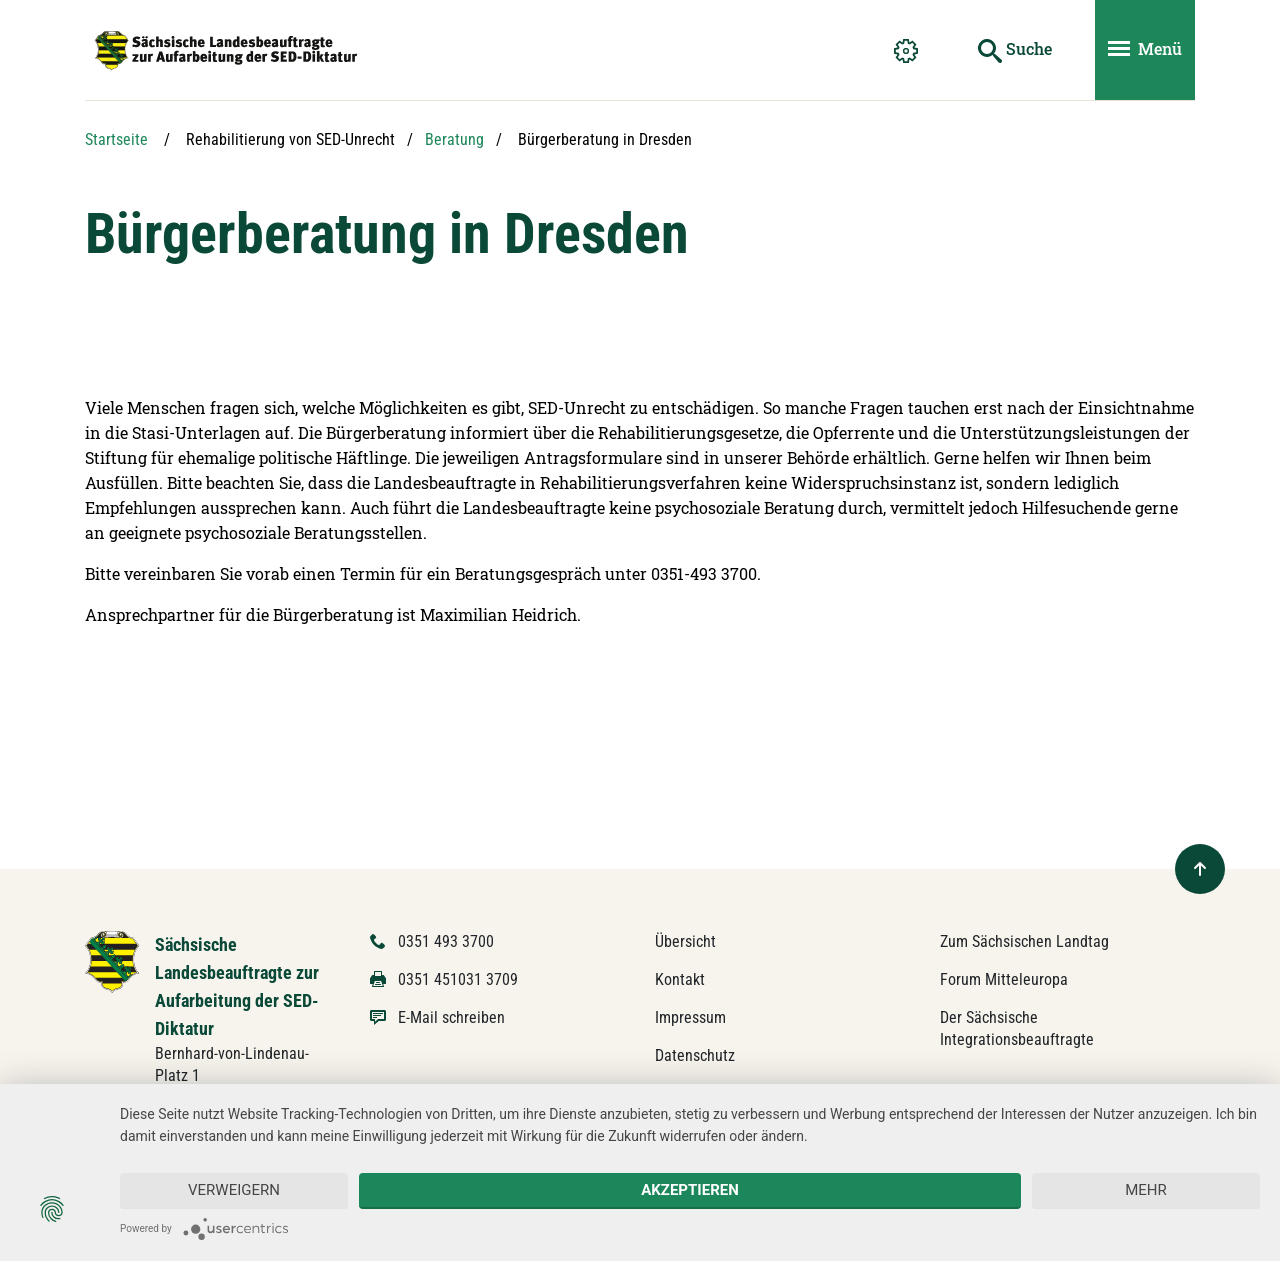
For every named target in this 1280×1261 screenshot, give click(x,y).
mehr (1146, 1190)
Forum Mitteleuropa (1004, 979)
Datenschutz (695, 1055)
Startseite (116, 139)
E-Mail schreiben (451, 1017)
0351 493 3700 (446, 941)
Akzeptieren (690, 1190)
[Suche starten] (1015, 50)
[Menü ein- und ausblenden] (1145, 50)
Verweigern (234, 1190)
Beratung (454, 139)
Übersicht (685, 941)
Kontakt (680, 979)
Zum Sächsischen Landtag (1024, 941)
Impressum (690, 1017)
